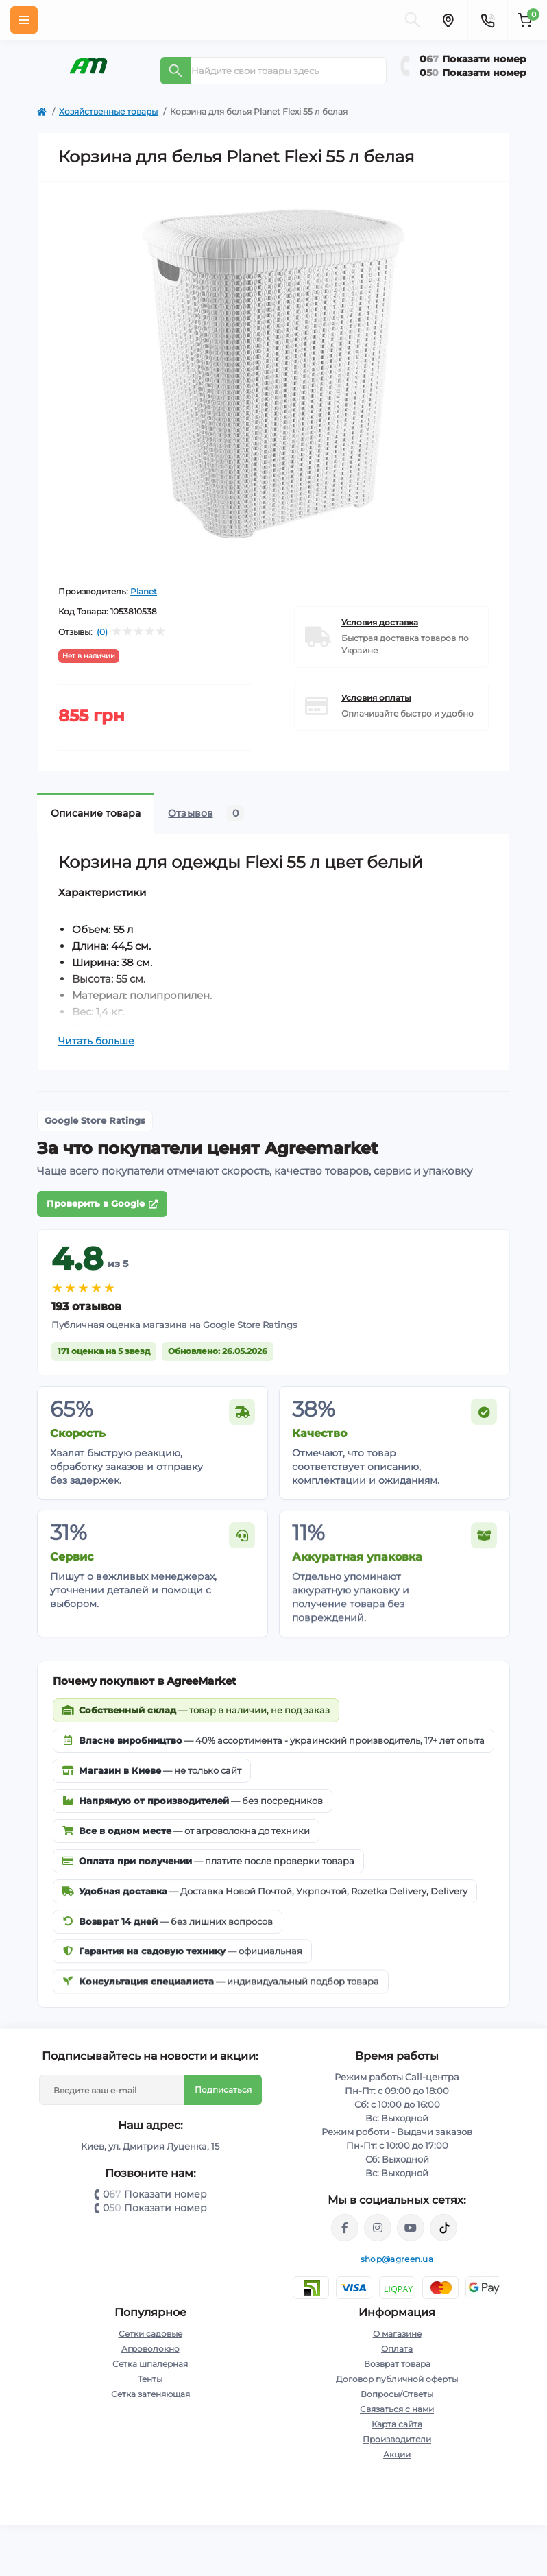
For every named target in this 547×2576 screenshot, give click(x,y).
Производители (397, 2439)
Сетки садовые (150, 2333)
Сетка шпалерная (150, 2364)
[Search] (175, 70)
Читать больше (96, 1041)
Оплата (397, 2349)
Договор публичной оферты (397, 2379)
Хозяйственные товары (108, 111)
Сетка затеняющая (150, 2394)
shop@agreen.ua (397, 2259)
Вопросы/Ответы (397, 2394)
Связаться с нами (397, 2409)
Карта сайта (397, 2424)
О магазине (397, 2333)
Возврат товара (397, 2364)
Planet (143, 591)
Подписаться (223, 2089)
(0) (102, 632)
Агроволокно (150, 2349)
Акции (397, 2454)
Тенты (150, 2379)
